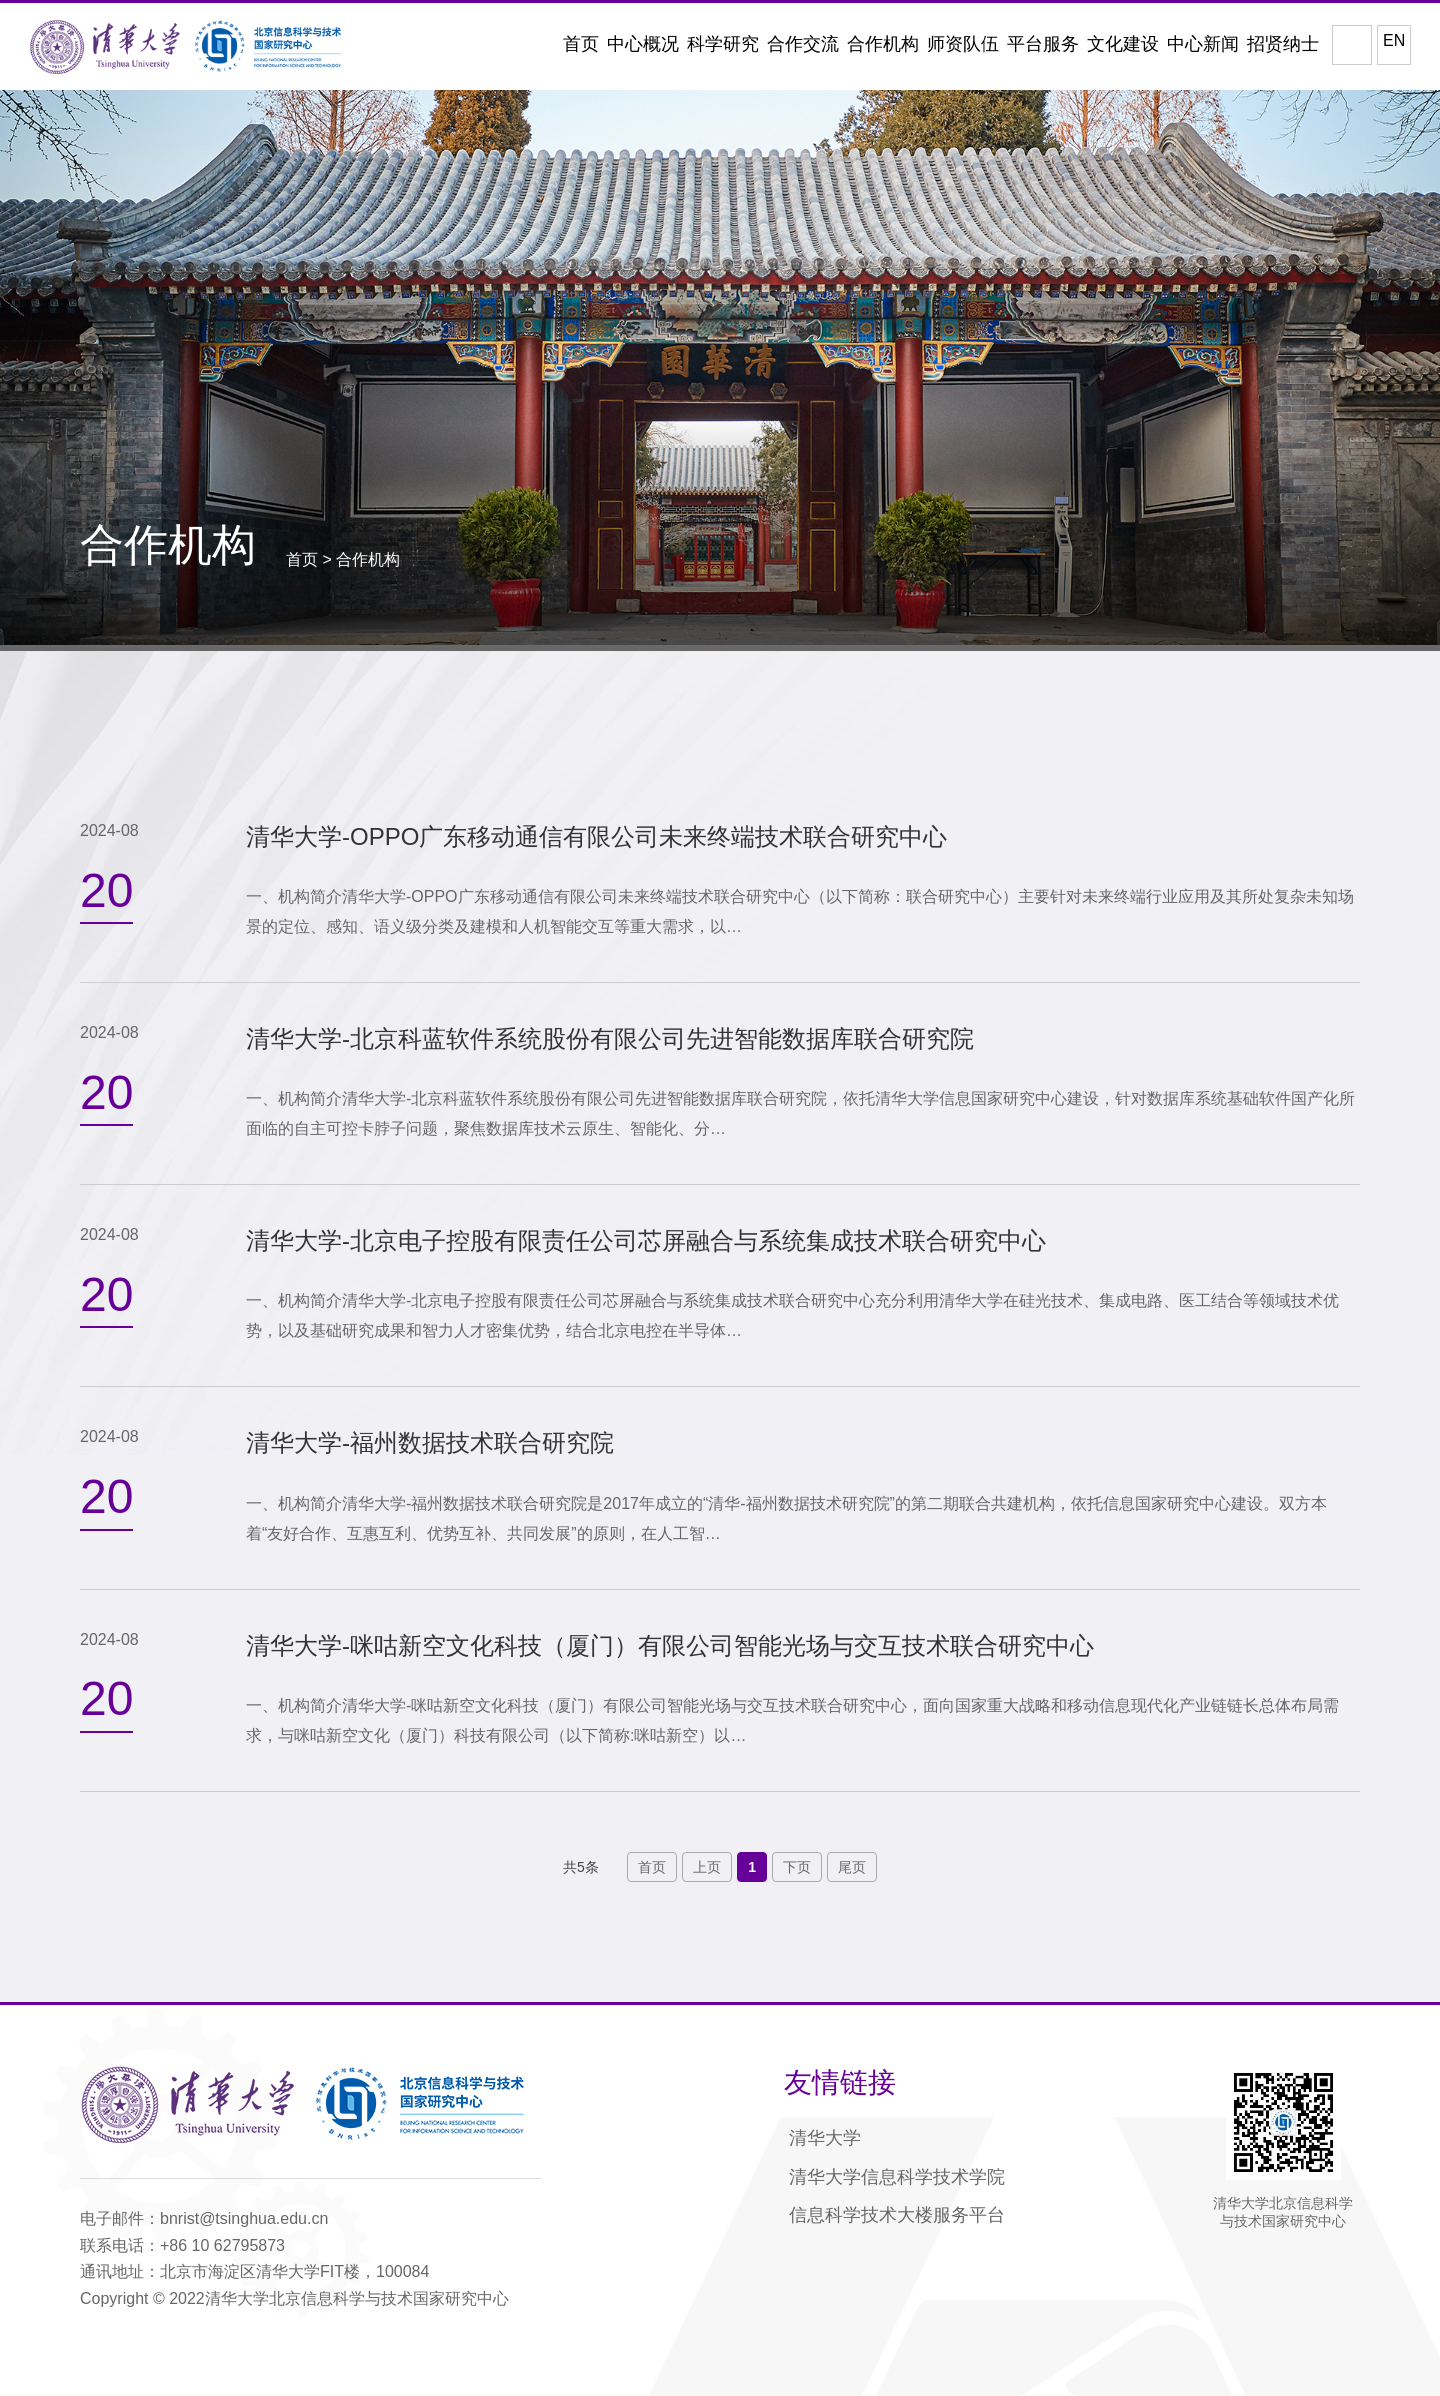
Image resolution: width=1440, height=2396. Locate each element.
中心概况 (643, 44)
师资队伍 (963, 44)
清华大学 (825, 2138)
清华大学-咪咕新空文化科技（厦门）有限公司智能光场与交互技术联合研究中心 (670, 1645)
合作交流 (803, 44)
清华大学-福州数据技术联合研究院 (430, 1442)
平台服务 (1043, 44)
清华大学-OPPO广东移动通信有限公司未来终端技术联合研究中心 (596, 836)
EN (1394, 40)
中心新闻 (1203, 44)
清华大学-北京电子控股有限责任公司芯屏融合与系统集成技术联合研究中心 (646, 1240)
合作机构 (883, 44)
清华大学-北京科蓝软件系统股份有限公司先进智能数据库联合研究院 (610, 1038)
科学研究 (723, 44)
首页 (581, 44)
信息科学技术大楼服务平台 (897, 2215)
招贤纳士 (1283, 44)
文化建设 (1123, 44)
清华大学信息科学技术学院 (897, 2177)
